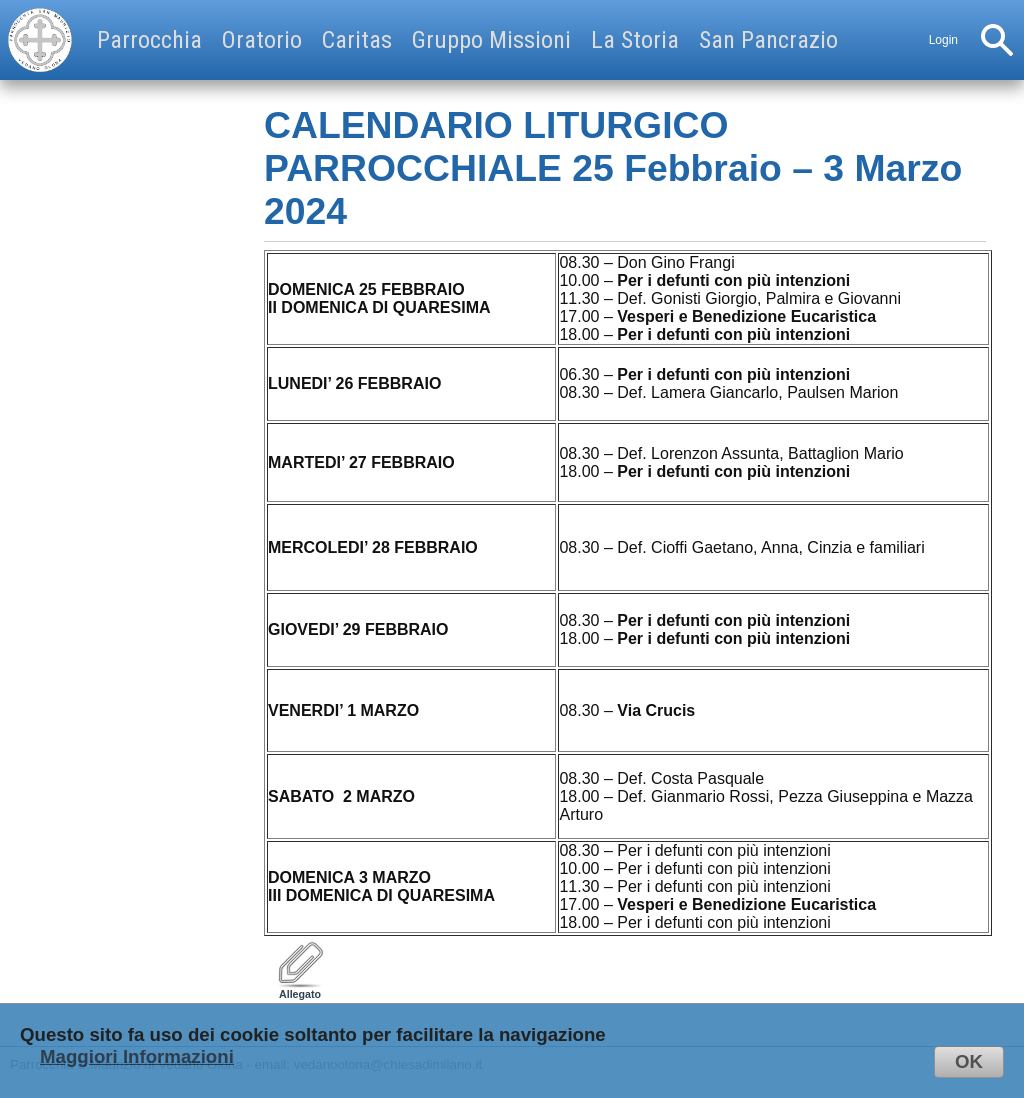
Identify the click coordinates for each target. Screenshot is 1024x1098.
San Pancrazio (768, 40)
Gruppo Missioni (491, 40)
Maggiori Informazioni (137, 1056)
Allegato (300, 989)
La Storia (635, 40)
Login (943, 40)
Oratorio (262, 40)
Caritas (357, 40)
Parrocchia (149, 40)
